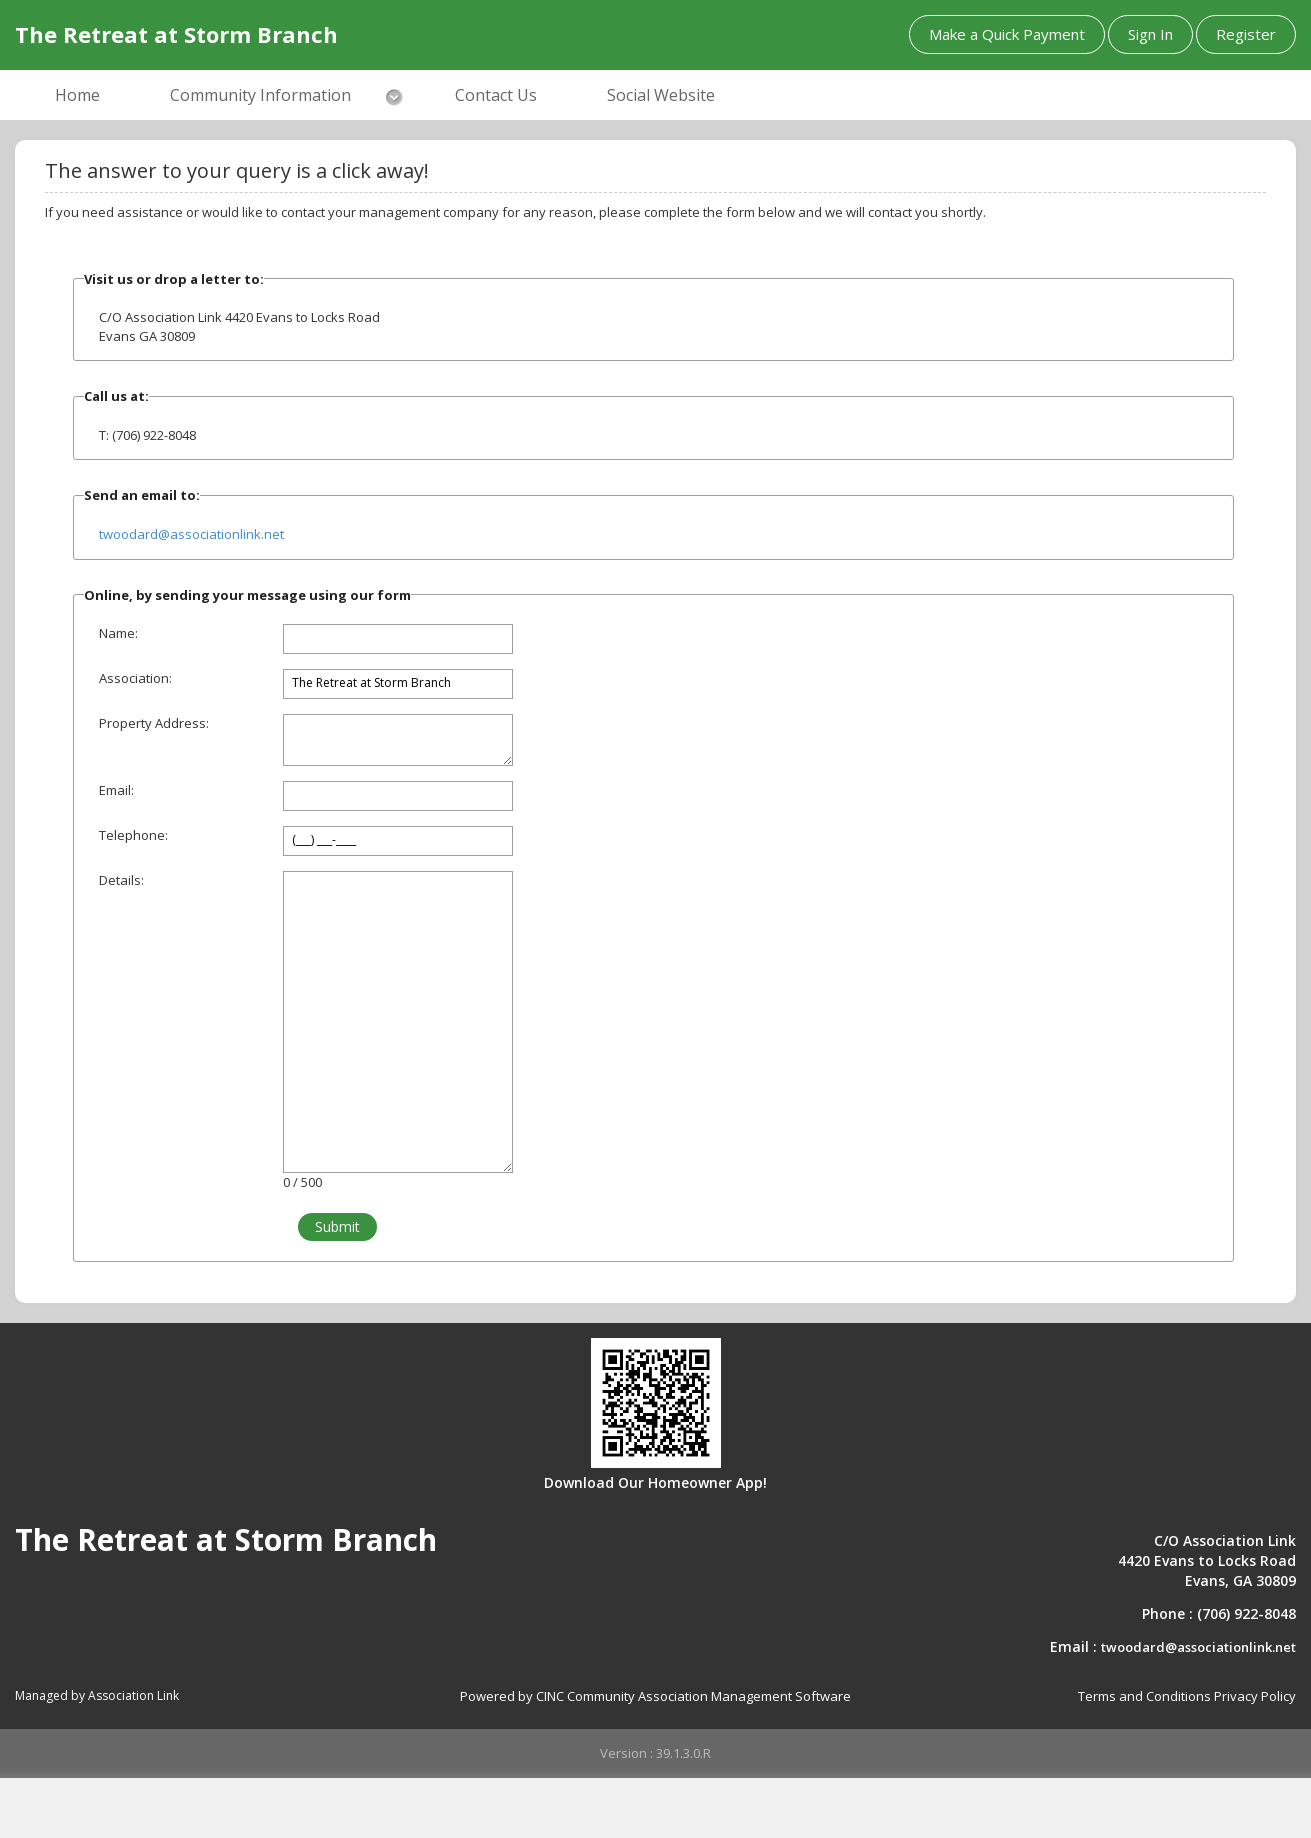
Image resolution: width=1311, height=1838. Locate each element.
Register (1246, 34)
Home (77, 95)
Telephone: (133, 835)
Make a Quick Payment (1007, 34)
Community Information (260, 95)
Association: (135, 678)
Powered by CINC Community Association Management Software (655, 1696)
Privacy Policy (1255, 1696)
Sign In (1150, 34)
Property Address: (154, 723)
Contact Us (496, 95)
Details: (121, 880)
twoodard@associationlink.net (191, 534)
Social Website (661, 95)
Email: (116, 790)
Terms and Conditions (1144, 1696)
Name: (118, 633)
